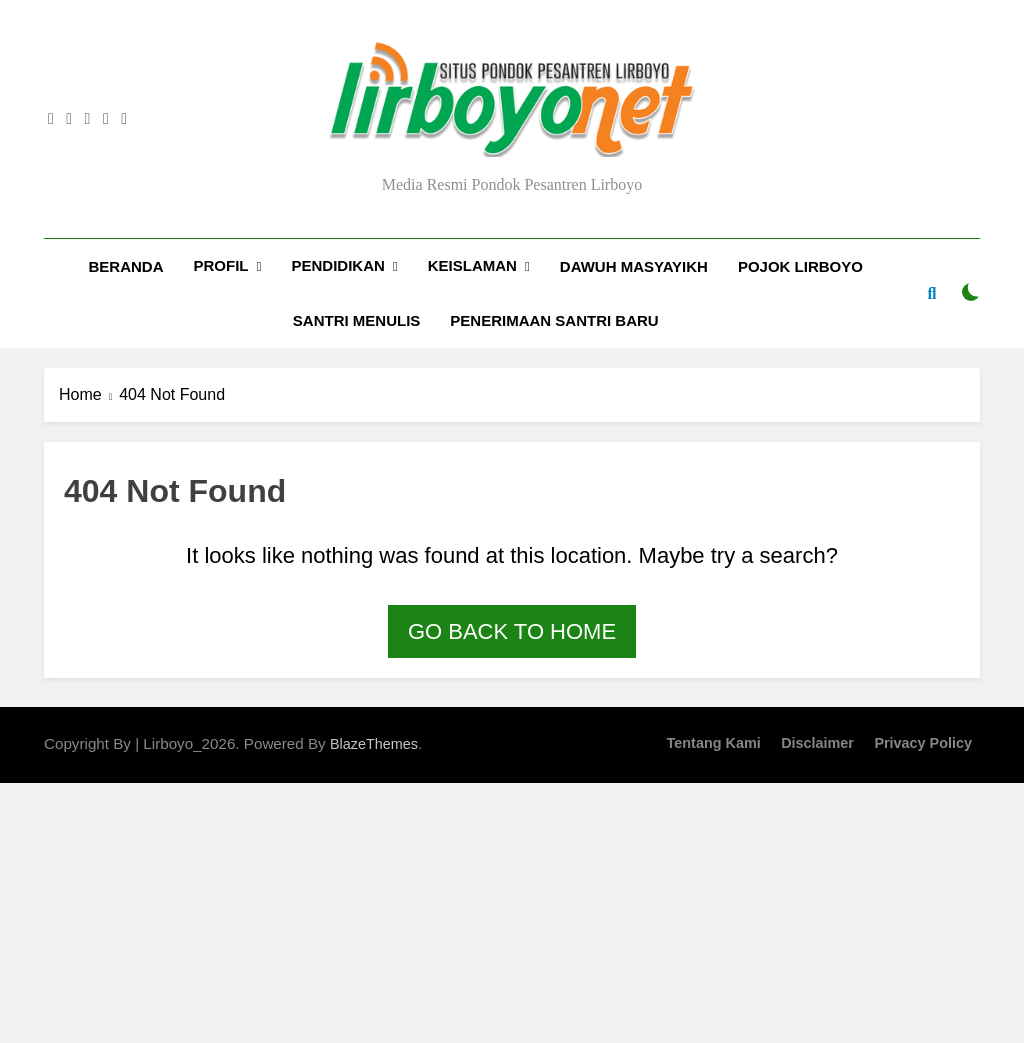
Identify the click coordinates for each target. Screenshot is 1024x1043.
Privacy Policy (923, 743)
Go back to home (512, 631)
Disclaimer (817, 743)
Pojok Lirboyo (800, 266)
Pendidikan (337, 265)
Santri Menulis (357, 320)
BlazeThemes (374, 744)
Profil (221, 265)
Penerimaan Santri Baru (554, 320)
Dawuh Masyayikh (634, 266)
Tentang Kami (714, 743)
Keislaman (472, 265)
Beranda (126, 266)
